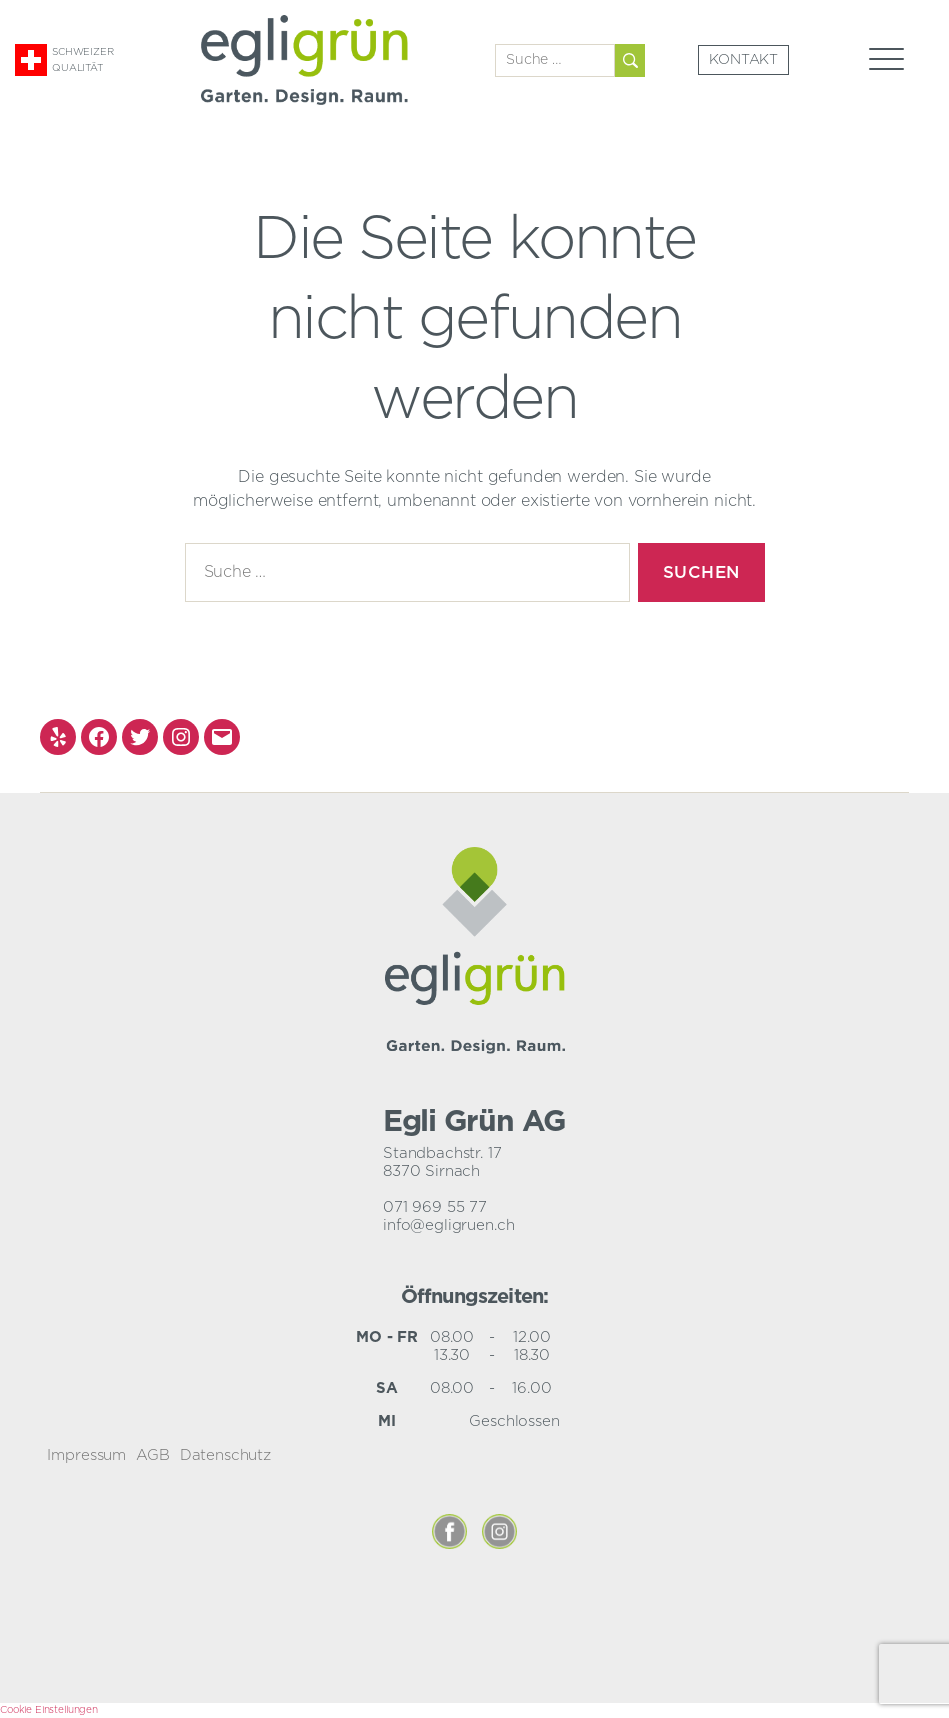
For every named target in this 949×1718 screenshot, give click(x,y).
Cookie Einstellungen (49, 1710)
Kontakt (743, 60)
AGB (153, 1455)
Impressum (86, 1455)
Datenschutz (225, 1455)
